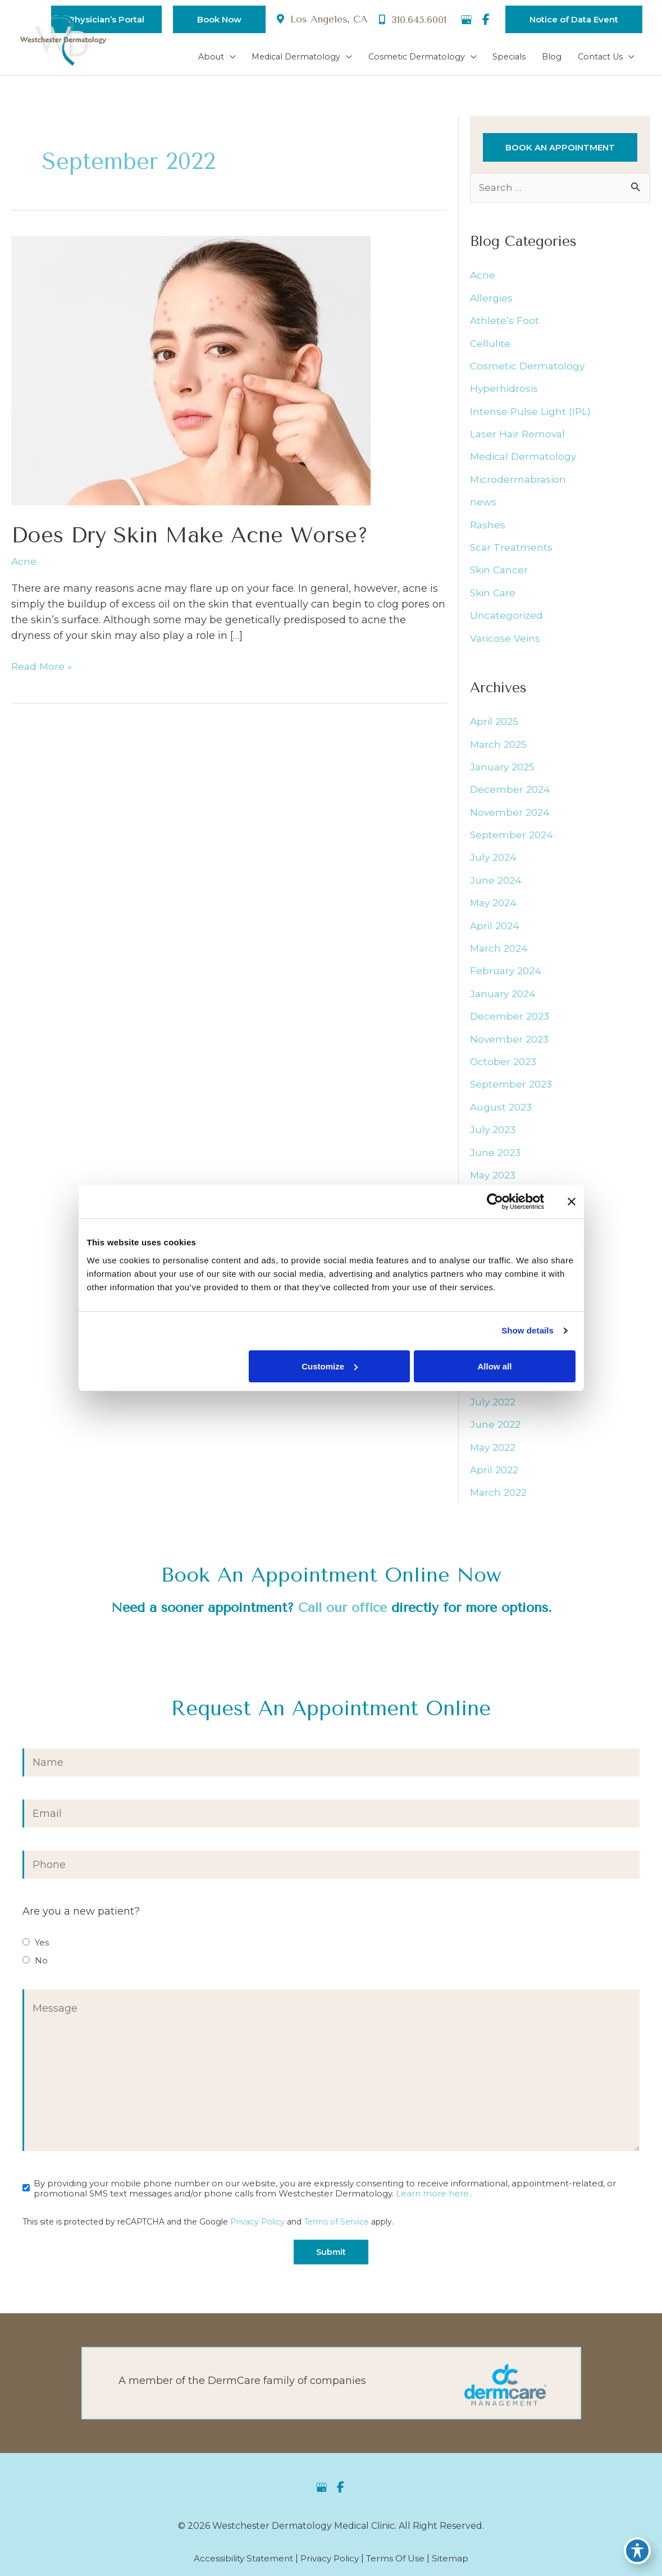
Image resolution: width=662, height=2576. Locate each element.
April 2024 (496, 930)
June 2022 (496, 1430)
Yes (42, 1948)
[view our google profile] (466, 20)
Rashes (488, 528)
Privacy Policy (257, 2227)
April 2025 (495, 725)
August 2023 (502, 1112)
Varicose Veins (506, 641)
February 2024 (507, 975)
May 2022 (494, 1452)
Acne (24, 562)
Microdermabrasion (519, 482)
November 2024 (511, 816)
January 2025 (504, 770)
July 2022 (494, 1407)
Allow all (495, 1366)
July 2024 (494, 861)
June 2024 (496, 884)
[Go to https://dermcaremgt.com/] (331, 2389)
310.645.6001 (410, 19)
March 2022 (500, 1498)
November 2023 (510, 1043)
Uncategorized (507, 619)
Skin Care (494, 596)
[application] (212, 57)
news (483, 505)
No (41, 1966)
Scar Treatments (512, 550)
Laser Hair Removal (519, 437)
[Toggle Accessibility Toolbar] (637, 2551)
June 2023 (496, 1157)
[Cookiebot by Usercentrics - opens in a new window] (495, 1201)
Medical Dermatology (524, 459)
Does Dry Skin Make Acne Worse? (198, 536)
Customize (330, 1366)
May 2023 (494, 1179)
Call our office (342, 1612)
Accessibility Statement (240, 2565)
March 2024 (500, 952)
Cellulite (491, 346)
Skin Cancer (500, 573)
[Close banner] (572, 1201)
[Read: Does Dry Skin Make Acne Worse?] (191, 371)
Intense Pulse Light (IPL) (531, 414)
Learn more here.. (434, 2199)
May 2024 (495, 907)
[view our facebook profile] (485, 20)
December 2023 (511, 1021)
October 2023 (504, 1066)
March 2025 (499, 748)
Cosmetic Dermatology (528, 368)
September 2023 (512, 1089)
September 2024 (512, 839)
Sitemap (454, 2565)
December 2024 (511, 793)
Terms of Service (336, 2227)
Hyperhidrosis (505, 391)
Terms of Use (398, 2565)
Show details (527, 1330)
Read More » (42, 668)
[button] (210, 19)
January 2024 (504, 998)
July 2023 (494, 1134)
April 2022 (496, 1475)
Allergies (492, 300)
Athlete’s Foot (505, 323)
